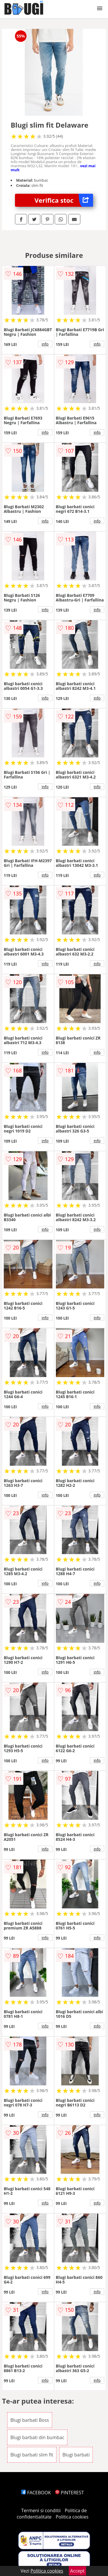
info (45, 344)
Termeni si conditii (41, 2510)
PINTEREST (69, 2492)
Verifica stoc (64, 200)
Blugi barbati (76, 2455)
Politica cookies (72, 2517)
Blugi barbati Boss (29, 2420)
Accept (77, 2571)
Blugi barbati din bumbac (37, 2437)
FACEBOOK (36, 2492)
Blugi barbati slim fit (31, 2455)
